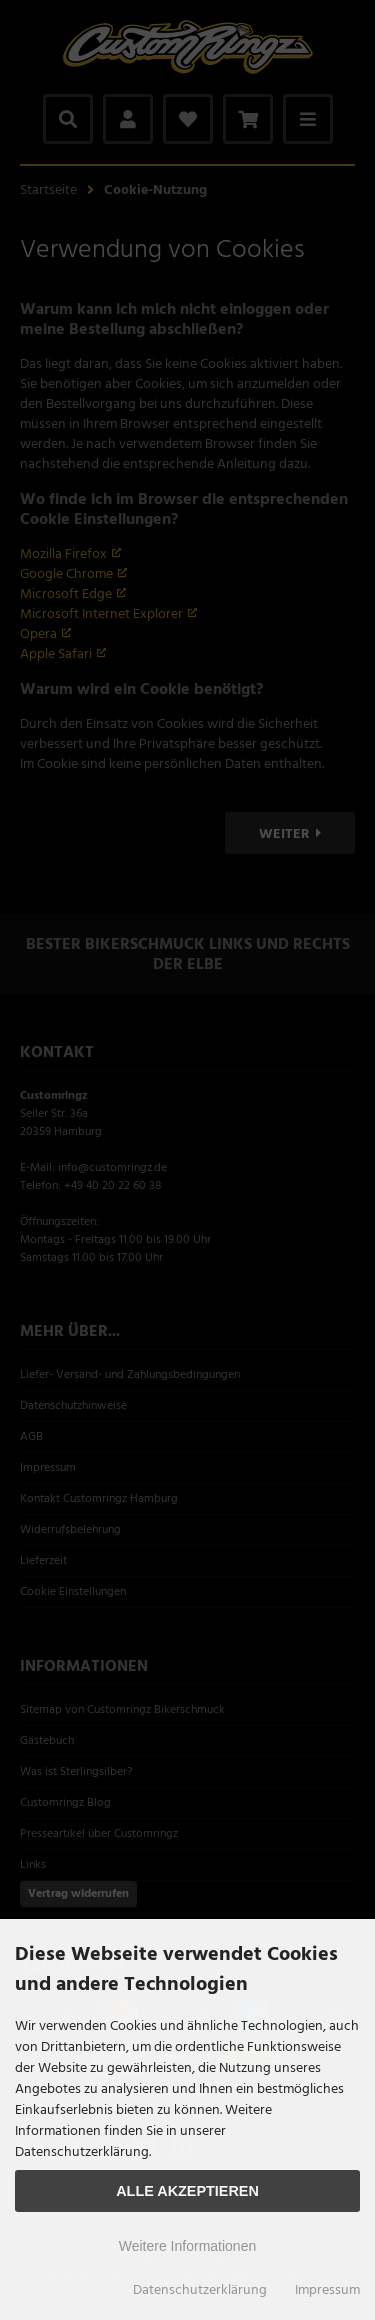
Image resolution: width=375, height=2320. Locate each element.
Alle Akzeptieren (187, 2191)
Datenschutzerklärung (200, 2290)
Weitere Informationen (187, 2246)
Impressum (327, 2290)
